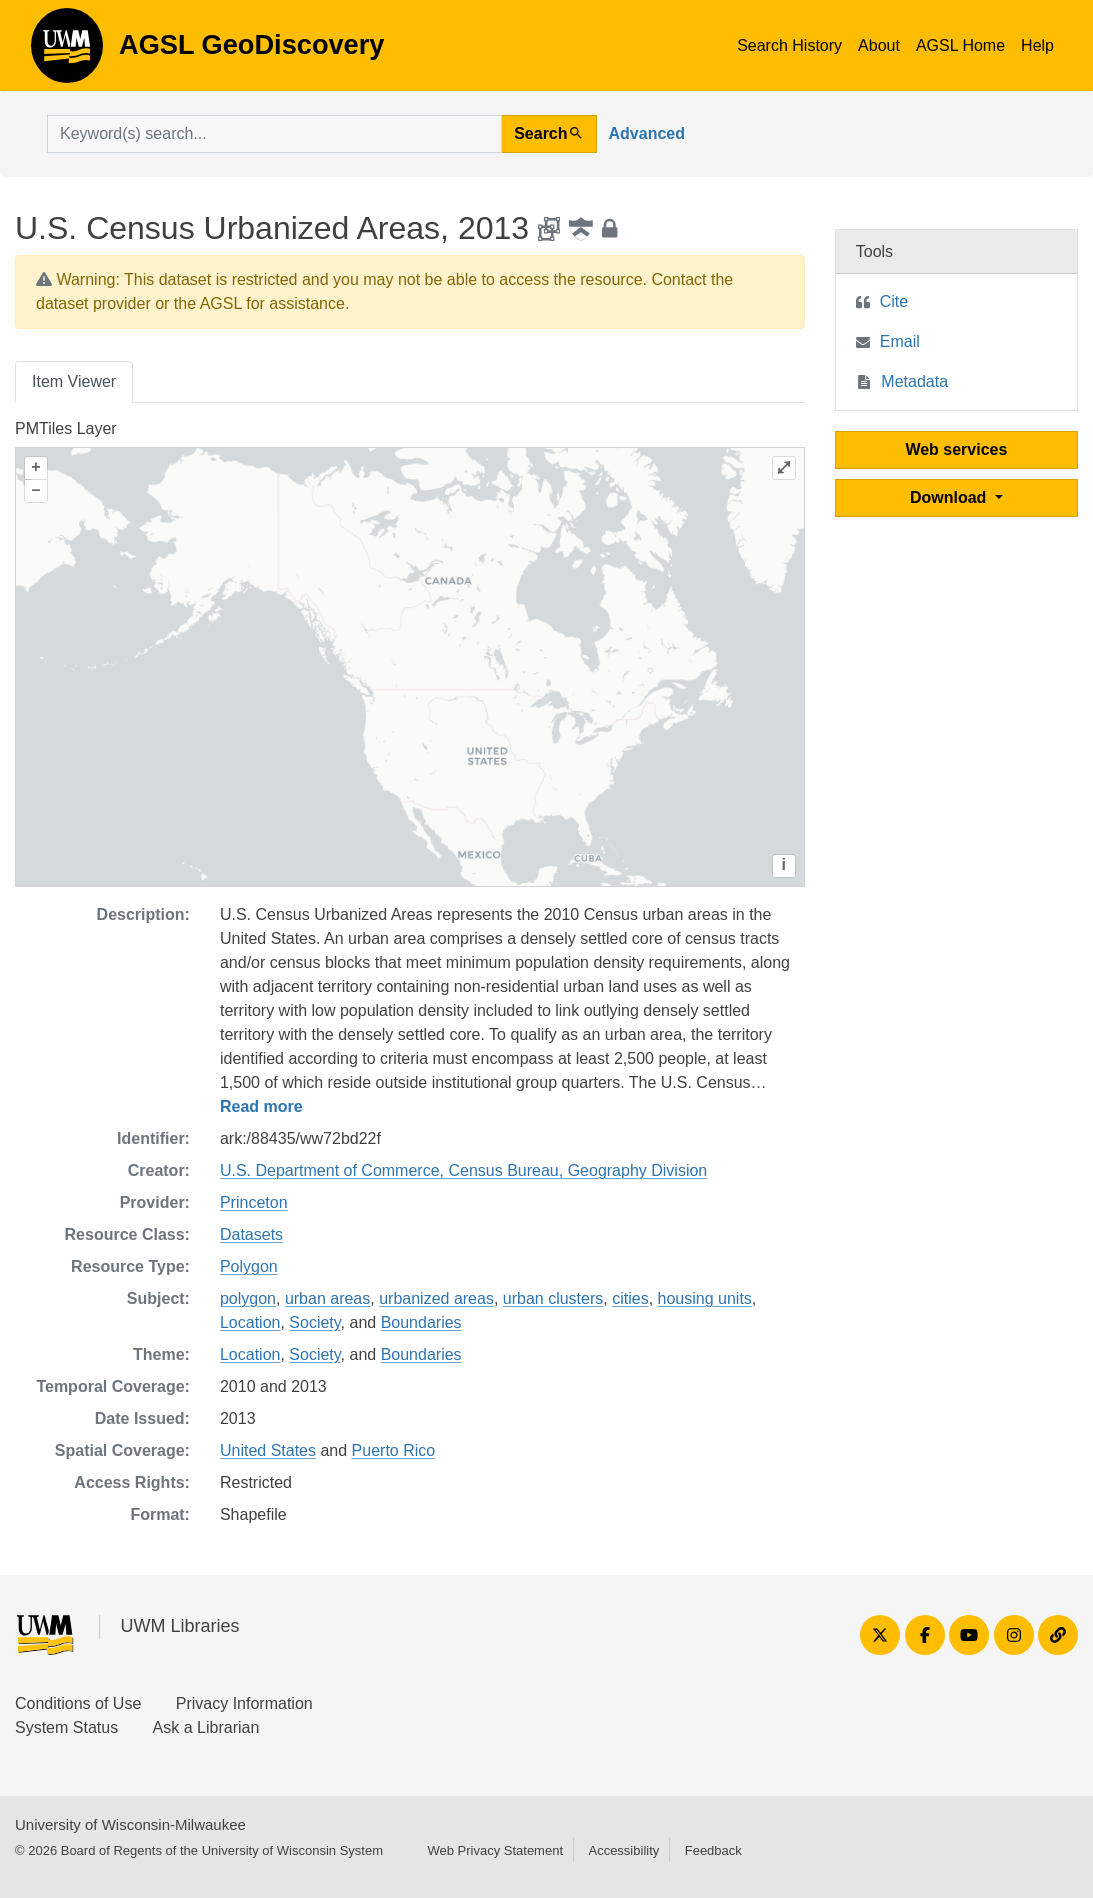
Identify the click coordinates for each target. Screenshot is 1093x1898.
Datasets (251, 1234)
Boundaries (421, 1322)
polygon (248, 1298)
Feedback (713, 1850)
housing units (705, 1298)
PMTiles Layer (66, 428)
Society (314, 1322)
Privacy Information (244, 1703)
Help (1037, 45)
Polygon (249, 1266)
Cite (894, 301)
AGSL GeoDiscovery (67, 52)
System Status (66, 1727)
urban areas (327, 1298)
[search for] (274, 134)
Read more (261, 1106)
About (879, 45)
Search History (789, 45)
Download (950, 497)
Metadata (914, 381)
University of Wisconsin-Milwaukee (130, 1824)
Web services (956, 449)
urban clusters (553, 1298)
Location (250, 1322)
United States (268, 1450)
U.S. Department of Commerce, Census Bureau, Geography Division (463, 1170)
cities (630, 1298)
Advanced (647, 133)
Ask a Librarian (206, 1727)
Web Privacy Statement (495, 1850)
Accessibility (623, 1850)
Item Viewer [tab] (74, 381)
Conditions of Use (78, 1703)
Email (900, 341)
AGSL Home (960, 45)
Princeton (254, 1202)
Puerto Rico (394, 1450)
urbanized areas (436, 1298)
